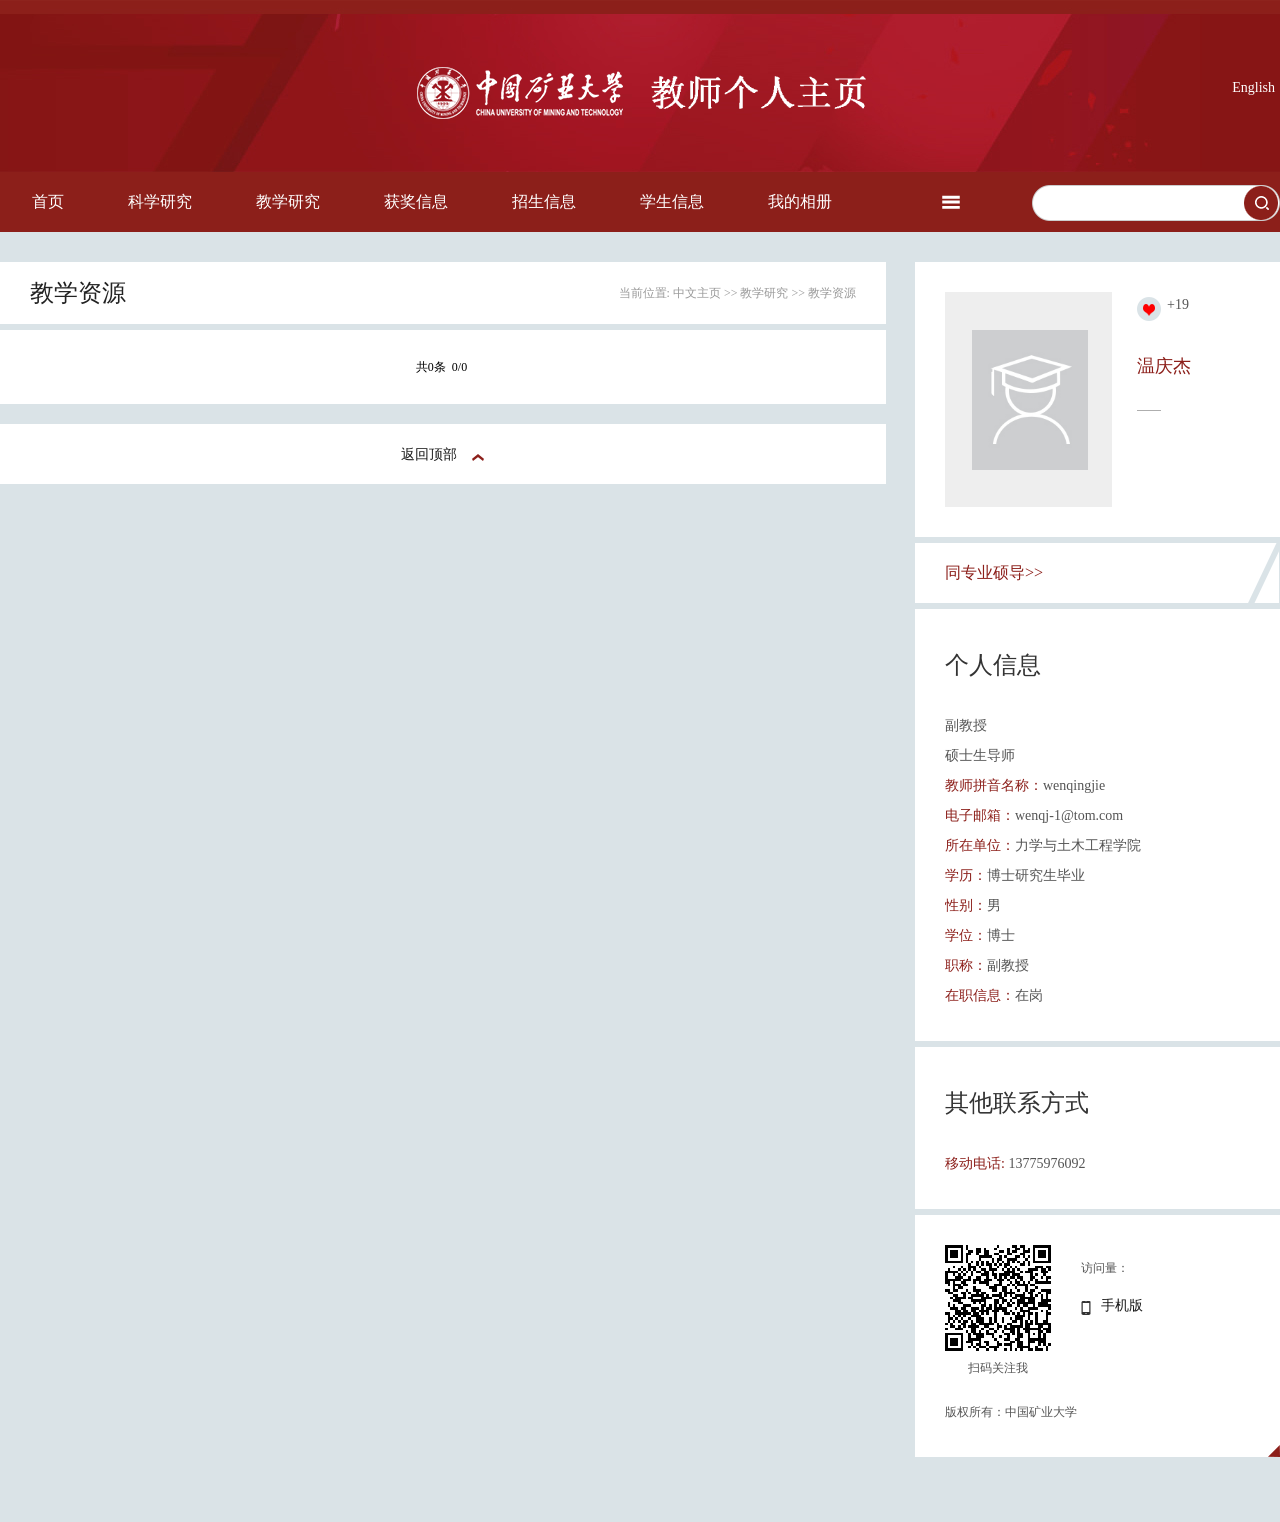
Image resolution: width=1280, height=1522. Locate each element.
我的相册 (800, 201)
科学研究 (160, 201)
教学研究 (288, 201)
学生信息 (672, 201)
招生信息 (544, 201)
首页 (48, 201)
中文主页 (697, 293)
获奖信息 (416, 201)
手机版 (1122, 1305)
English (1253, 87)
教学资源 (832, 293)
